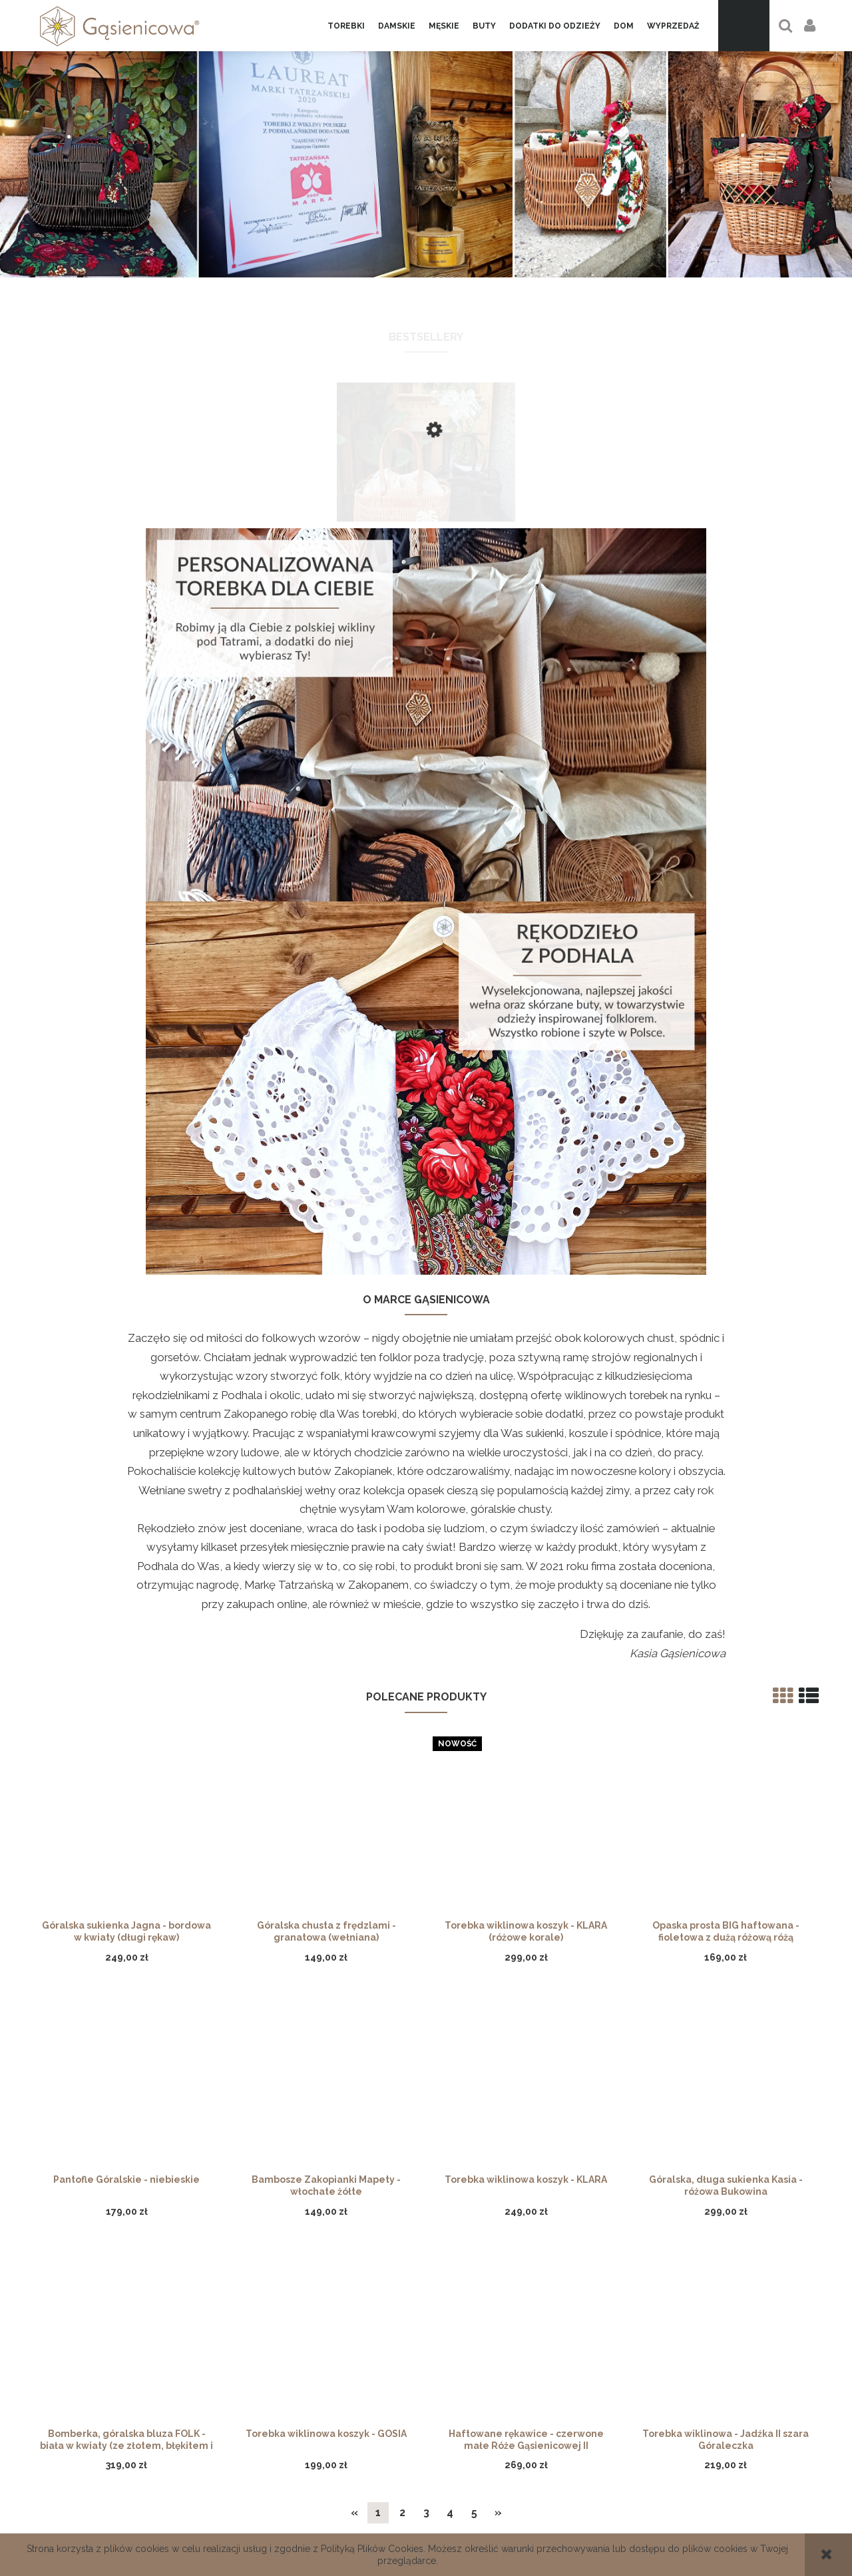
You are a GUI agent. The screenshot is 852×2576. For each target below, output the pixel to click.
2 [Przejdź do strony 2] (402, 2049)
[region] (426, 152)
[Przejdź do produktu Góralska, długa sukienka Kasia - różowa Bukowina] (725, 1620)
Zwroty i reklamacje (524, 2466)
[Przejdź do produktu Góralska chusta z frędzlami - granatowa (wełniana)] (326, 1366)
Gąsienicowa (131, 2466)
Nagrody (131, 2513)
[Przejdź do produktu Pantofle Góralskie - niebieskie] (126, 1620)
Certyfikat (524, 2497)
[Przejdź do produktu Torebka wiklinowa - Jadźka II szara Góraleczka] (725, 1874)
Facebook (721, 2466)
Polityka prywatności (524, 2482)
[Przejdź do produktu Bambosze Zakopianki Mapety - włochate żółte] (326, 1620)
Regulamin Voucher (328, 2482)
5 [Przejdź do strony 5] (474, 2049)
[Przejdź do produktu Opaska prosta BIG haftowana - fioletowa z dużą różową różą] (725, 1366)
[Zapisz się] (617, 2234)
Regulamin (524, 2513)
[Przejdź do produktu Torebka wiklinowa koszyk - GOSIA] (326, 1874)
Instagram (721, 2482)
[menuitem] (346, 26)
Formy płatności (327, 2466)
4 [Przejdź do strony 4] (450, 2049)
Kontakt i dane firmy (132, 2482)
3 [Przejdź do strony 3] (426, 2049)
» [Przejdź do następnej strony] (498, 2049)
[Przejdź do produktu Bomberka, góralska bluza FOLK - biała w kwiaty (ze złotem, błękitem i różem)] (126, 1874)
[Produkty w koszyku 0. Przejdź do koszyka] (743, 25)
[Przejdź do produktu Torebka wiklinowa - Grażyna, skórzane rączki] (426, 494)
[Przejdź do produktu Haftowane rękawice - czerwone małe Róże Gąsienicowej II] (525, 1874)
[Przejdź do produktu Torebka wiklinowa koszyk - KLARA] (525, 1620)
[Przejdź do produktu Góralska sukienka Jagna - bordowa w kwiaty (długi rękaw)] (126, 1366)
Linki (131, 2497)
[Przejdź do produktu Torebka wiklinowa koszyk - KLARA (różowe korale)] (525, 1366)
